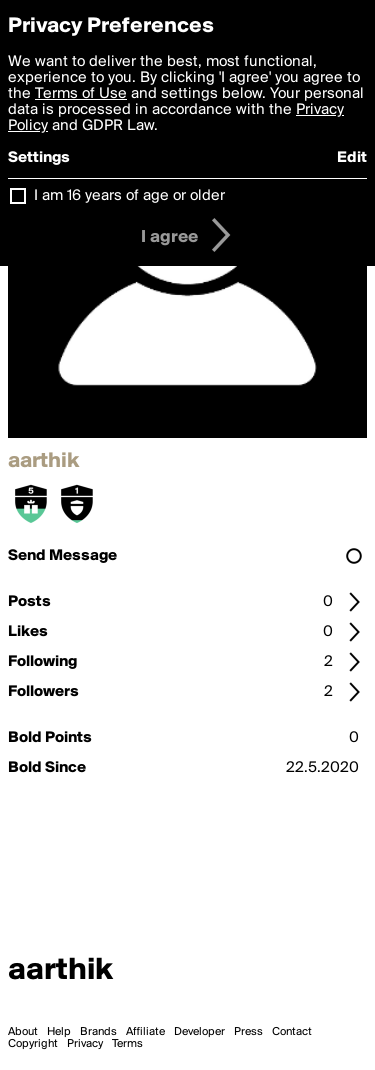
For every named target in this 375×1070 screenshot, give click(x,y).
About (23, 1032)
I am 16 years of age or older (129, 196)
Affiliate (145, 1032)
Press (248, 1032)
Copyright (33, 1044)
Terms (127, 1044)
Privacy (85, 1044)
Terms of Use (81, 94)
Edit (352, 158)
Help (59, 1032)
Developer (199, 1032)
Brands (98, 1032)
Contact (292, 1032)
